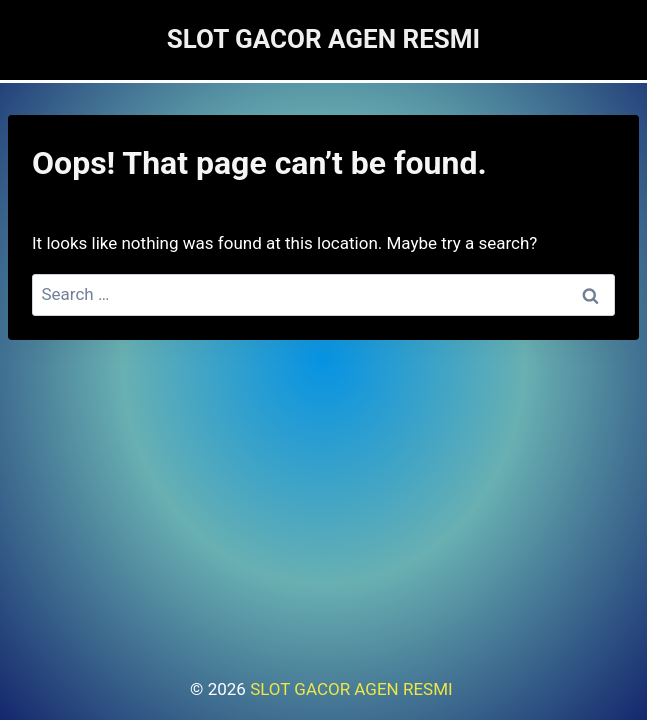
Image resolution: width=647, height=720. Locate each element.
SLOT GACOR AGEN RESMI (353, 689)
